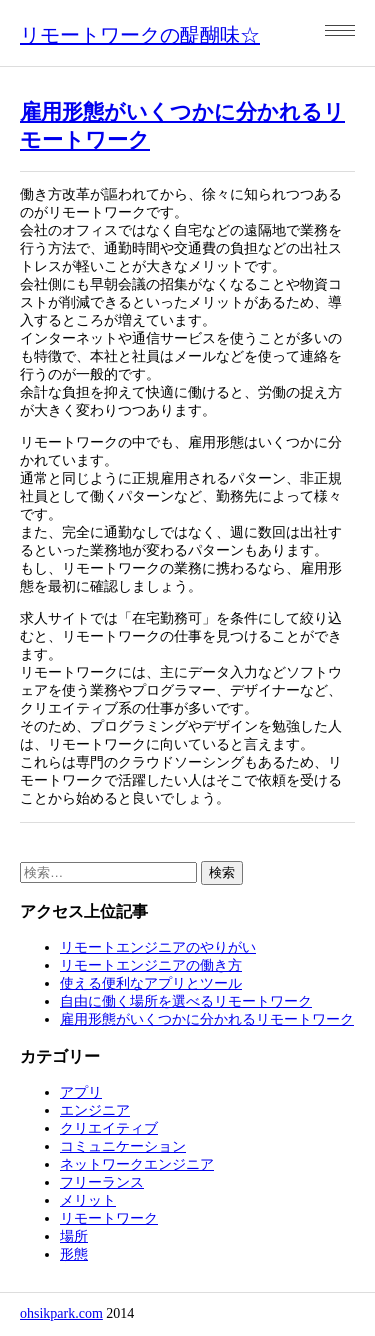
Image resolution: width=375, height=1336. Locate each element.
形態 (74, 1254)
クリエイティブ (109, 1128)
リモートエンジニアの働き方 (151, 965)
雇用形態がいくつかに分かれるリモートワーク (207, 1019)
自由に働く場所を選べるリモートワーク (186, 1001)
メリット (88, 1200)
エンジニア (95, 1110)
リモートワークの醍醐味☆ (140, 35)
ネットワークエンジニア (137, 1164)
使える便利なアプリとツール (151, 983)
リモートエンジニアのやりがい (158, 947)
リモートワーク (109, 1218)
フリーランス (102, 1182)
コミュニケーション (123, 1146)
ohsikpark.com (61, 1313)
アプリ (81, 1092)
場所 (74, 1236)
